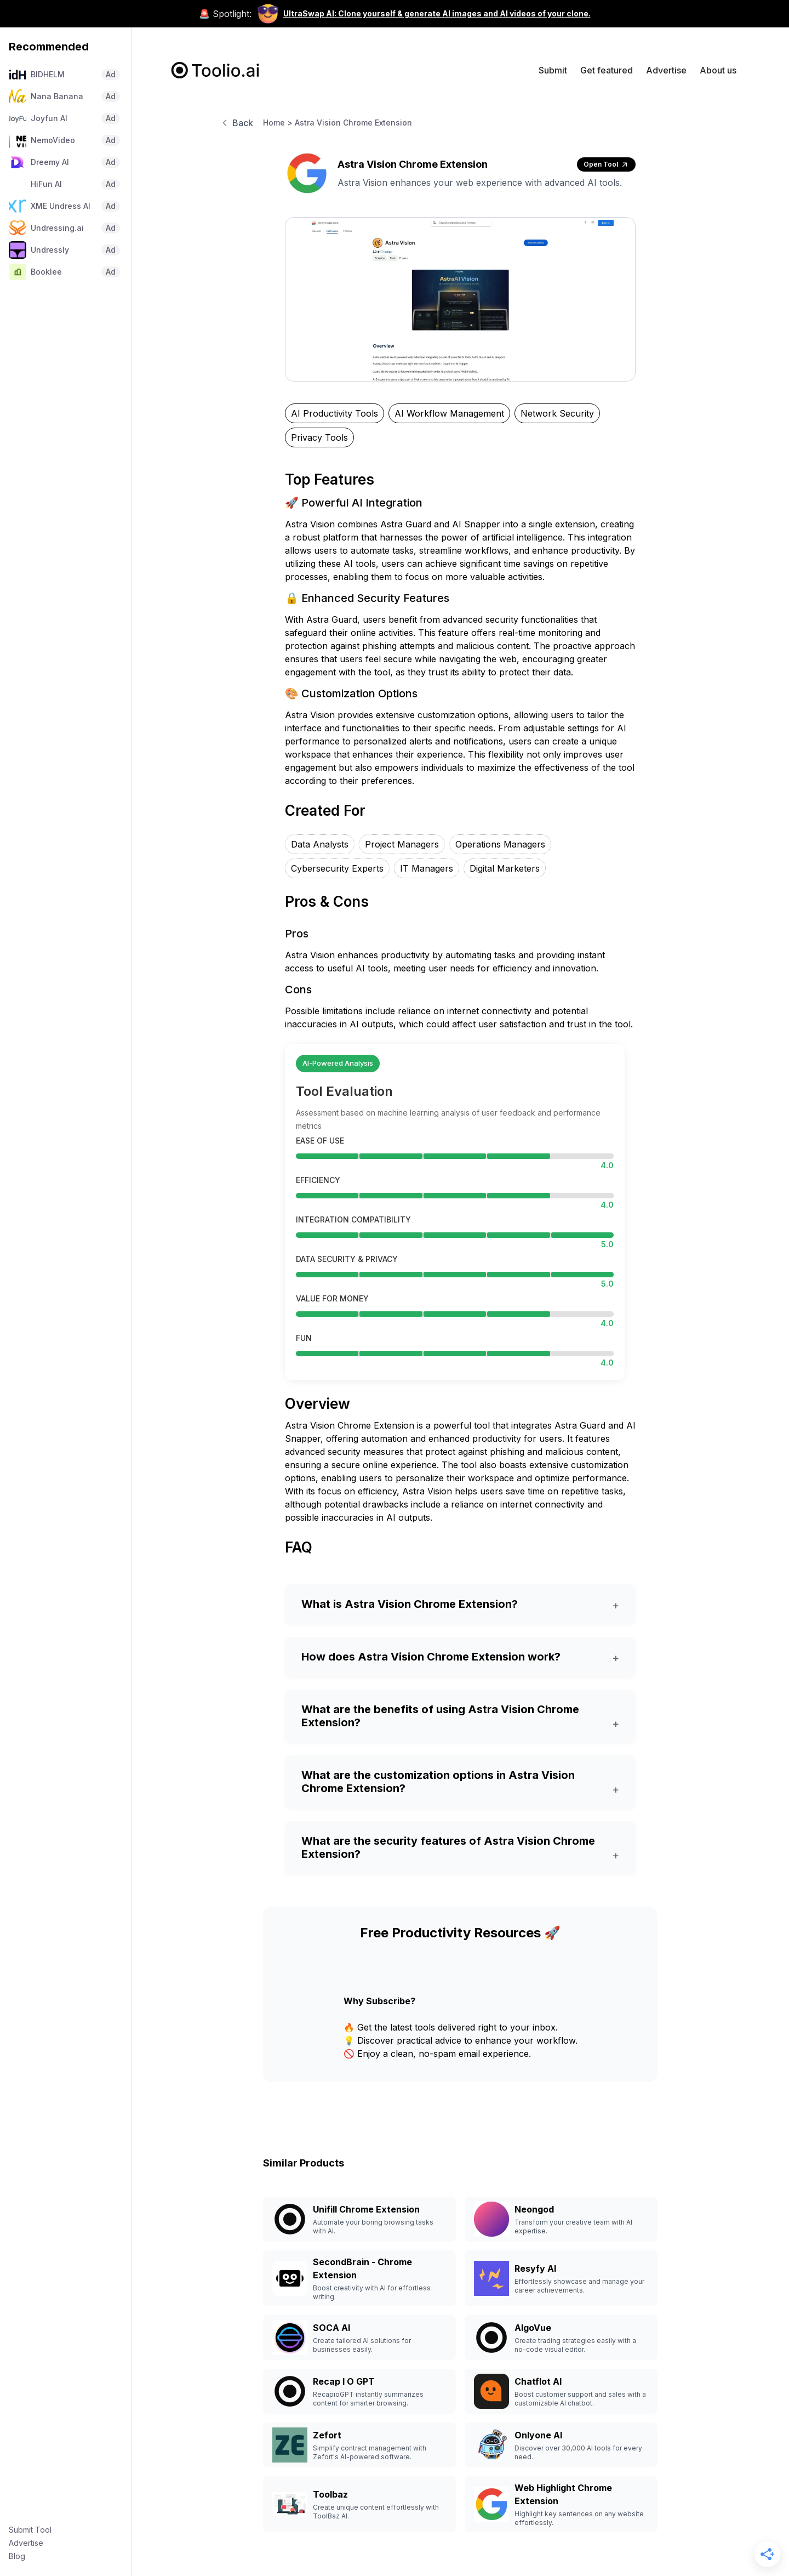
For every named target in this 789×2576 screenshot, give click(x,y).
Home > (278, 122)
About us (718, 70)
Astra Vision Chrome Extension (353, 122)
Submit (553, 70)
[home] (215, 70)
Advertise (26, 2542)
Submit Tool (30, 2529)
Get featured (606, 70)
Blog (17, 2556)
